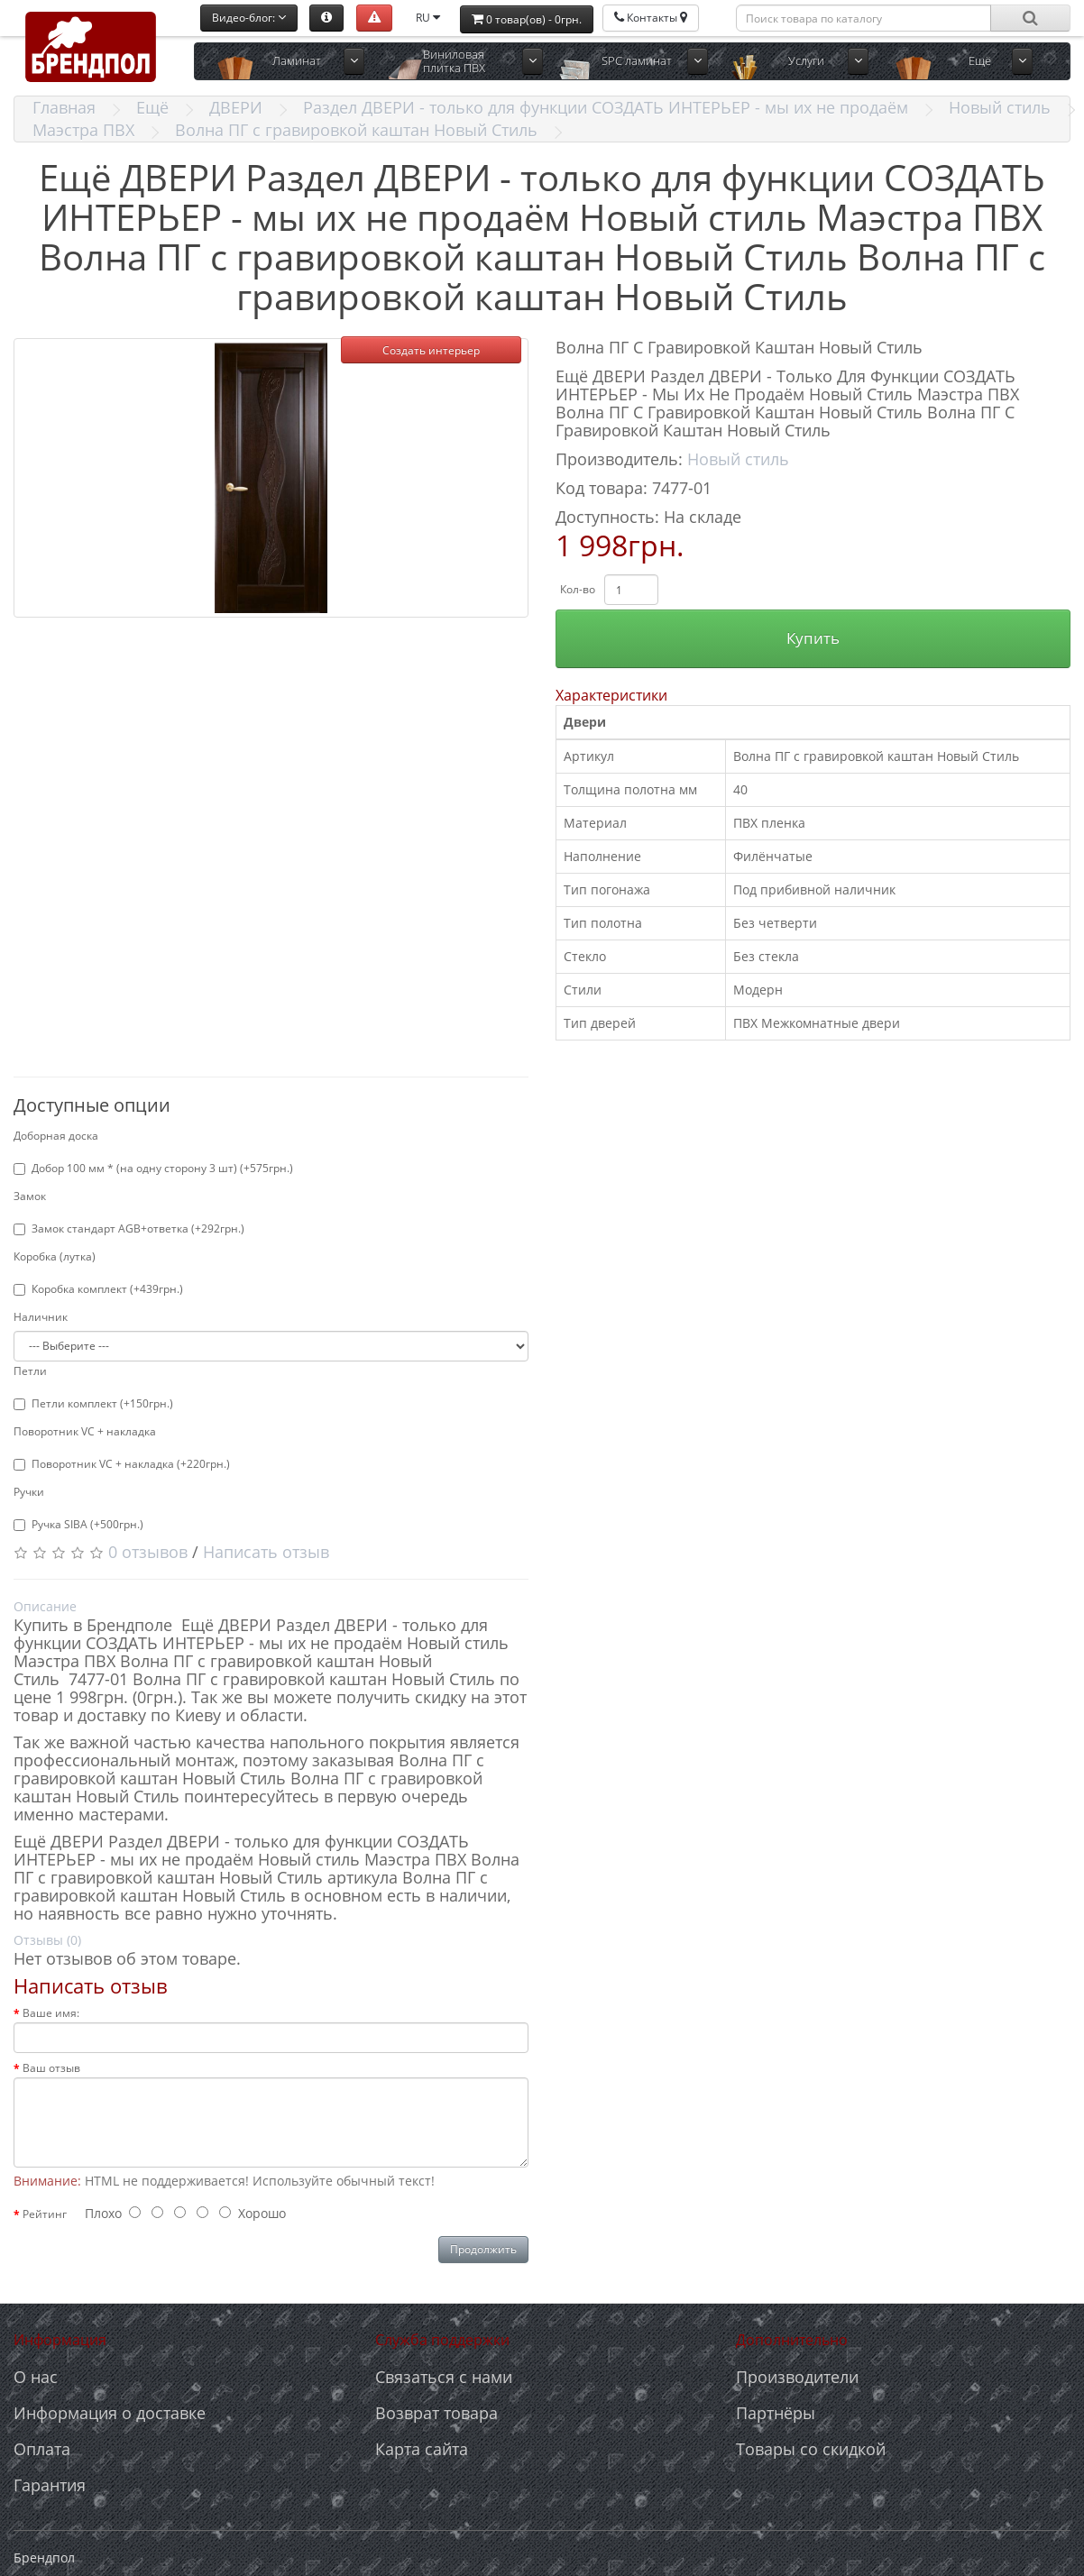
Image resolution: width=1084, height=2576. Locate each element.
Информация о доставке (110, 2413)
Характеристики (611, 695)
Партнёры (775, 2413)
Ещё (980, 60)
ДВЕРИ (235, 107)
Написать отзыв (266, 1552)
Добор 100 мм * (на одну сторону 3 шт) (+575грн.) (153, 1168)
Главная (64, 107)
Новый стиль (1000, 107)
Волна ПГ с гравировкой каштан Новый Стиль (356, 130)
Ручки (29, 1491)
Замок (30, 1196)
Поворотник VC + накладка (85, 1431)
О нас (36, 2377)
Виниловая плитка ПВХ (454, 61)
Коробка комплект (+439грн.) (98, 1289)
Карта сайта (421, 2449)
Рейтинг (45, 2214)
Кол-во (577, 589)
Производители (797, 2377)
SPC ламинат (637, 60)
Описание (45, 1606)
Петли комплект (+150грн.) (93, 1403)
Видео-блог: (249, 17)
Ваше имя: (51, 2013)
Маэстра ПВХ (83, 130)
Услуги (806, 60)
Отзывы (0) (47, 1939)
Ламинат (296, 60)
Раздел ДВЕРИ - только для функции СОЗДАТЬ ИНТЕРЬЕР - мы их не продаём (605, 107)
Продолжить (483, 2249)
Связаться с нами (443, 2377)
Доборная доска (56, 1135)
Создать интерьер (431, 350)
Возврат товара (436, 2413)
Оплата (42, 2449)
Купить (813, 638)
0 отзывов (148, 1552)
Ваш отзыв (51, 2068)
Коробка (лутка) (55, 1256)
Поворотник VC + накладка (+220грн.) (122, 1463)
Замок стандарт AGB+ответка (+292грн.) (129, 1228)
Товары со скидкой (811, 2449)
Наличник (41, 1317)
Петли (30, 1371)
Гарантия (50, 2485)
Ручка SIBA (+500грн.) (78, 1524)
